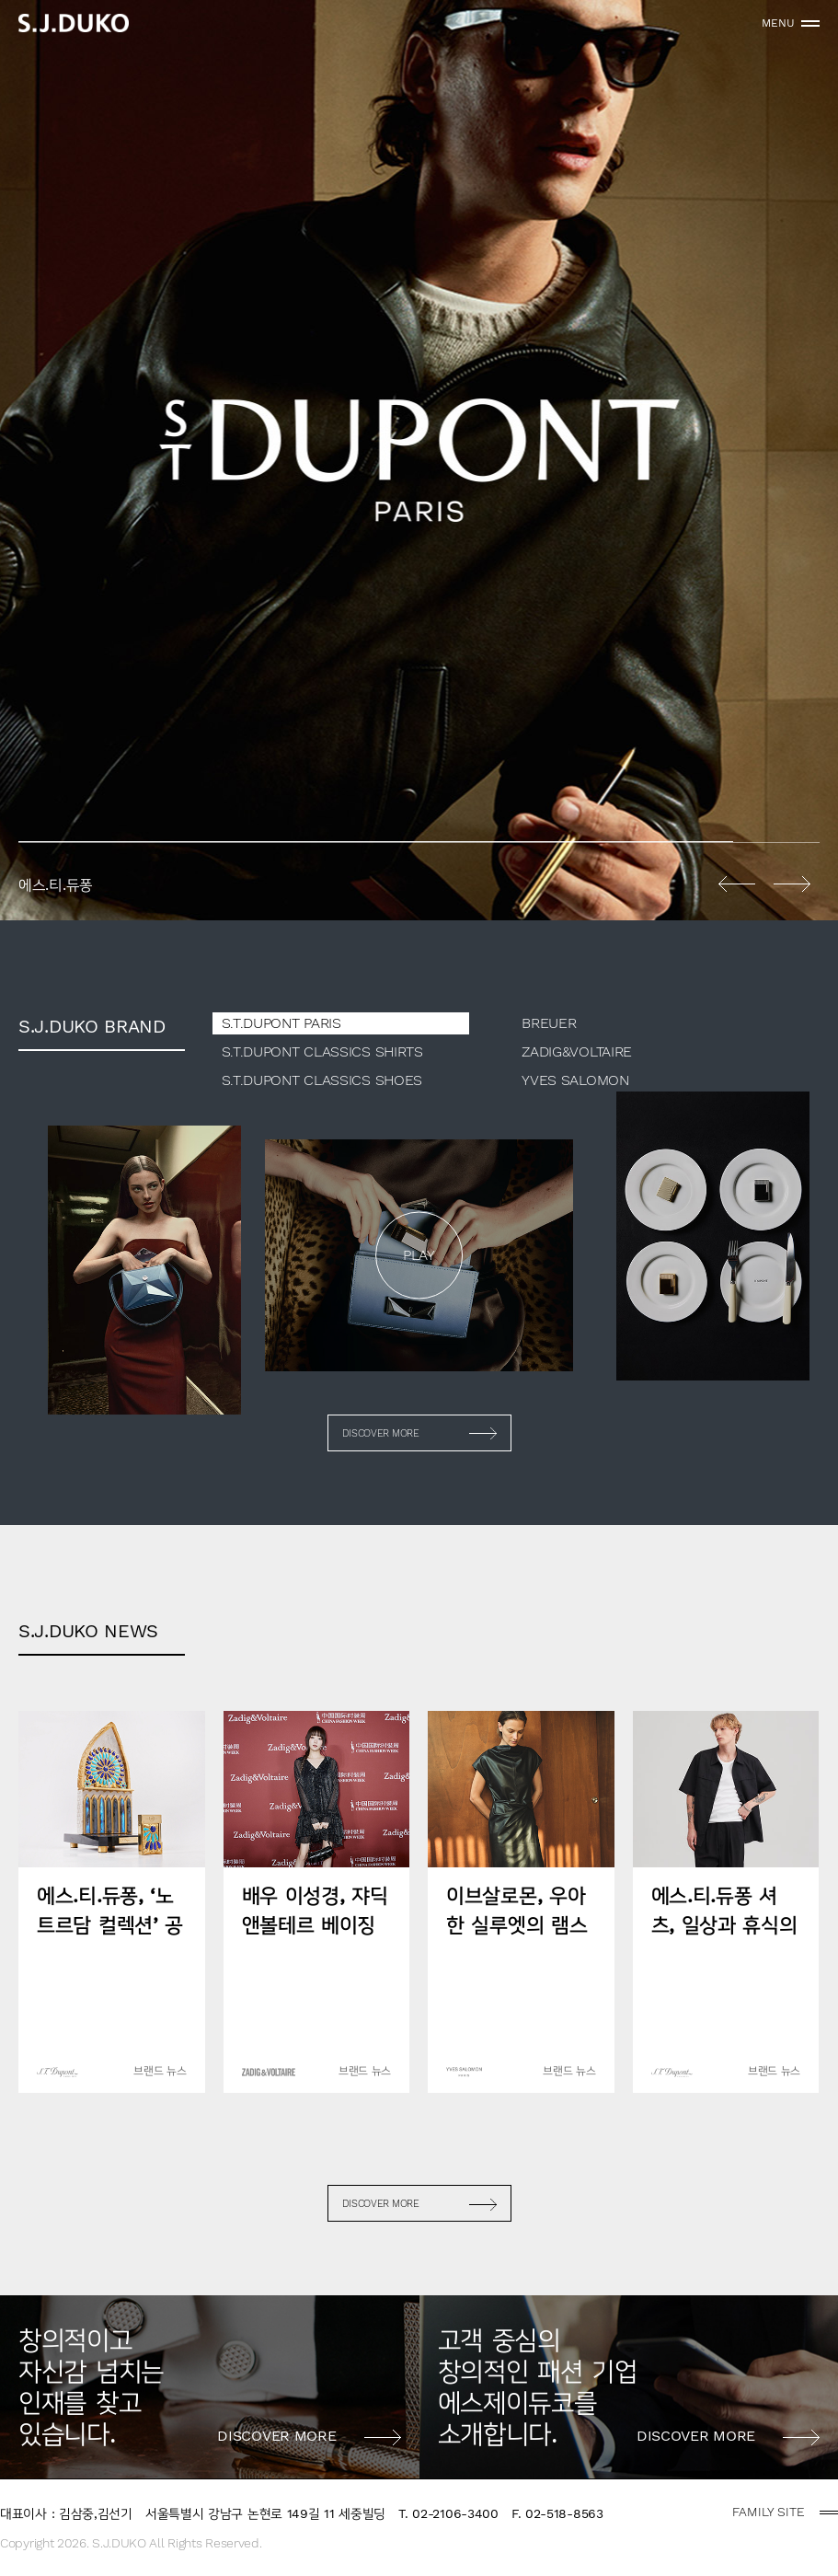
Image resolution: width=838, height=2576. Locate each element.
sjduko (73, 23)
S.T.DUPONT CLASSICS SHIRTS (322, 1051)
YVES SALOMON (575, 1080)
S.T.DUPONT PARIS (281, 1023)
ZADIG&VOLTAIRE (577, 1051)
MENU (778, 23)
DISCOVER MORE (380, 1433)
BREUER (549, 1023)
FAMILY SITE (768, 2511)
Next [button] (792, 883)
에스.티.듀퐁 (419, 460)
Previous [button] (736, 883)
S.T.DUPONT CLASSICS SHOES (322, 1080)
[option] (419, 460)
